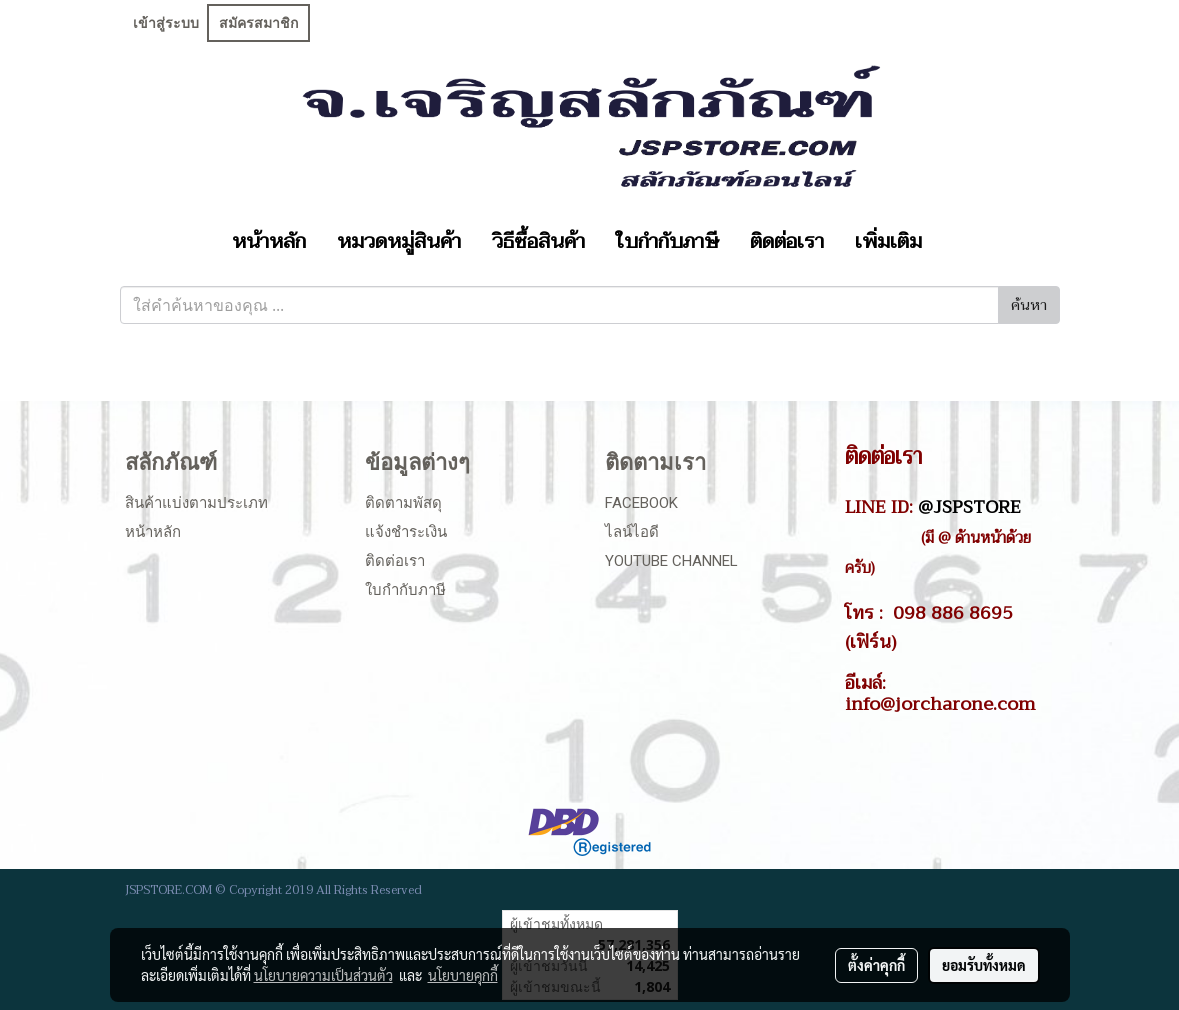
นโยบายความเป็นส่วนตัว (323, 975)
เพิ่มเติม (888, 242)
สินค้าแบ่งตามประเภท (196, 503)
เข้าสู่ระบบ (166, 23)
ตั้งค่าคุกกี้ (876, 965)
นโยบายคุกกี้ (463, 975)
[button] (955, 242)
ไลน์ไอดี (632, 532)
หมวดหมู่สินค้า (399, 242)
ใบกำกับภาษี (667, 242)
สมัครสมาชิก (258, 23)
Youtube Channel (671, 561)
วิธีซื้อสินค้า (538, 242)
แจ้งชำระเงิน (406, 532)
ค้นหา (1029, 305)
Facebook (641, 503)
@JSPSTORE (969, 507)
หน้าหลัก (269, 242)
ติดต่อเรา (787, 242)
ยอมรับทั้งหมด (984, 965)
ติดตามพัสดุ (403, 503)
